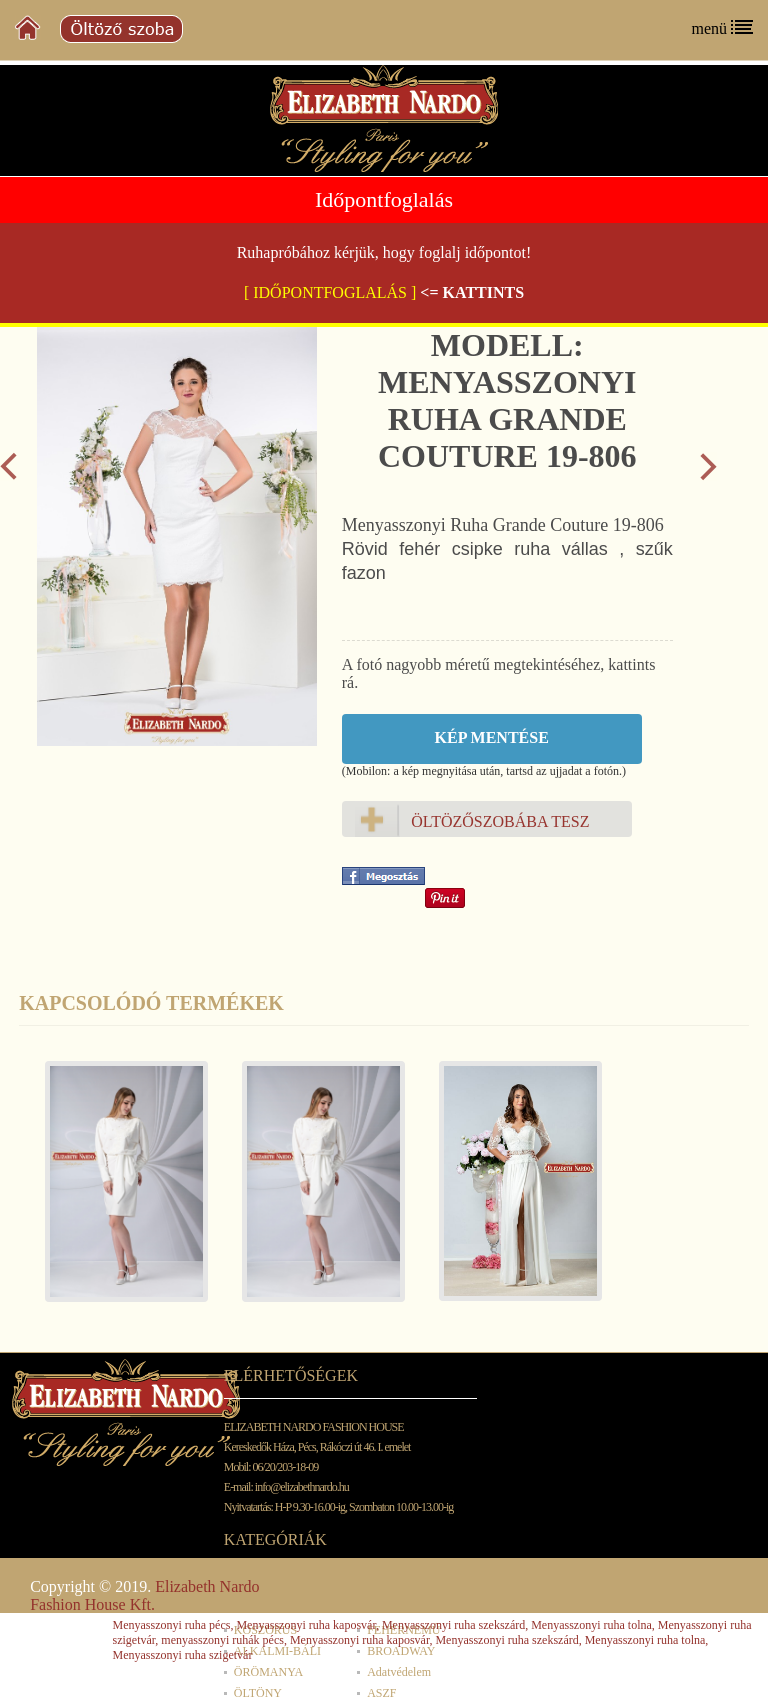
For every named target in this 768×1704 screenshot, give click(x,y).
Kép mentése (492, 737)
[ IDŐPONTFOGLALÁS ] (330, 292)
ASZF (381, 1693)
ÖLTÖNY (258, 1693)
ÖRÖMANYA (268, 1672)
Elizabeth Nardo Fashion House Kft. (144, 1595)
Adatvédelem (399, 1672)
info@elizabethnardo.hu (302, 1487)
